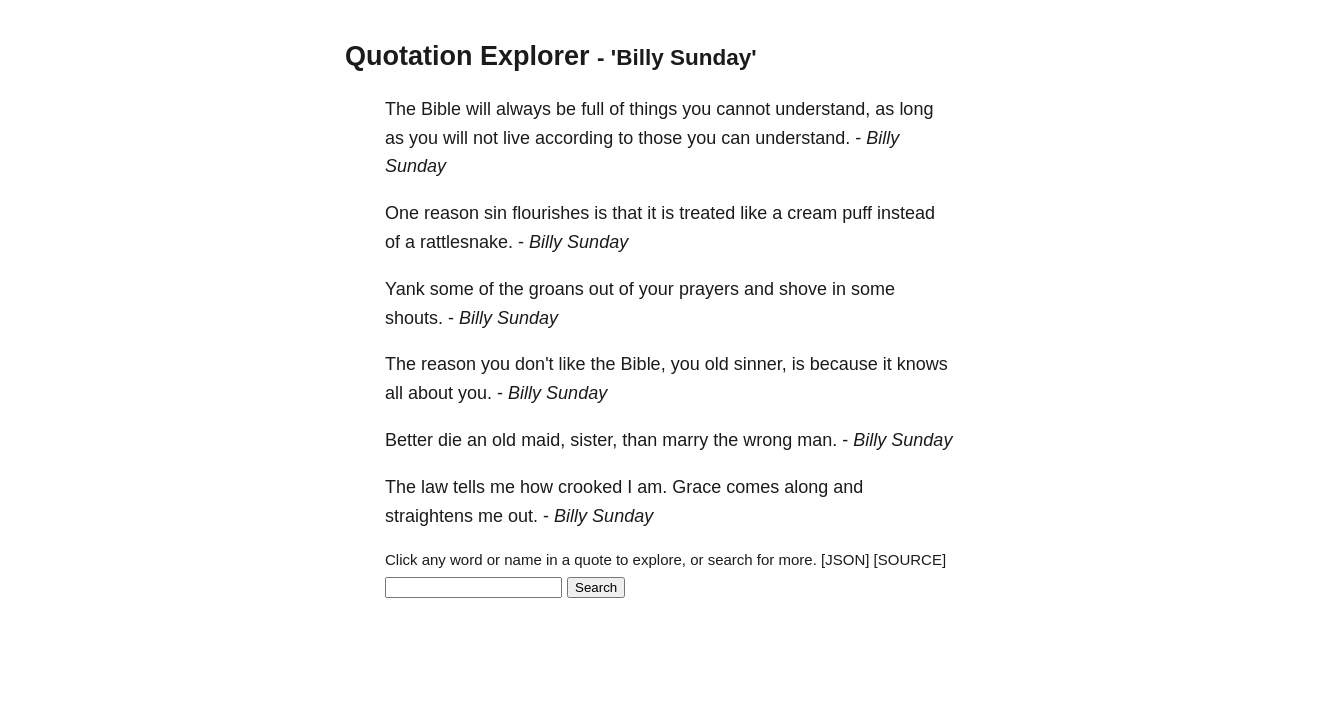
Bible (441, 109)
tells (469, 487)
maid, (543, 440)
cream (812, 213)
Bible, (643, 364)
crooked (590, 487)
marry (685, 440)
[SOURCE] (910, 559)
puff (857, 213)
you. (475, 393)
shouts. (414, 318)
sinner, (760, 364)
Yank (405, 289)
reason (451, 213)
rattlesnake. (466, 242)
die (450, 440)
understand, (822, 109)
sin (495, 213)
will (478, 109)
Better (409, 440)
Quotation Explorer (467, 56)
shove (803, 289)
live (516, 138)
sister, (593, 440)
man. (817, 440)
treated (707, 213)
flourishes (550, 213)
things (653, 109)
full (592, 109)
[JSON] (845, 559)
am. (652, 487)
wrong (767, 440)
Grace (696, 487)
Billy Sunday (578, 242)
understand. (802, 138)
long (916, 109)
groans (556, 289)
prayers (709, 289)
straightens (429, 516)
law (434, 487)
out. (523, 516)
